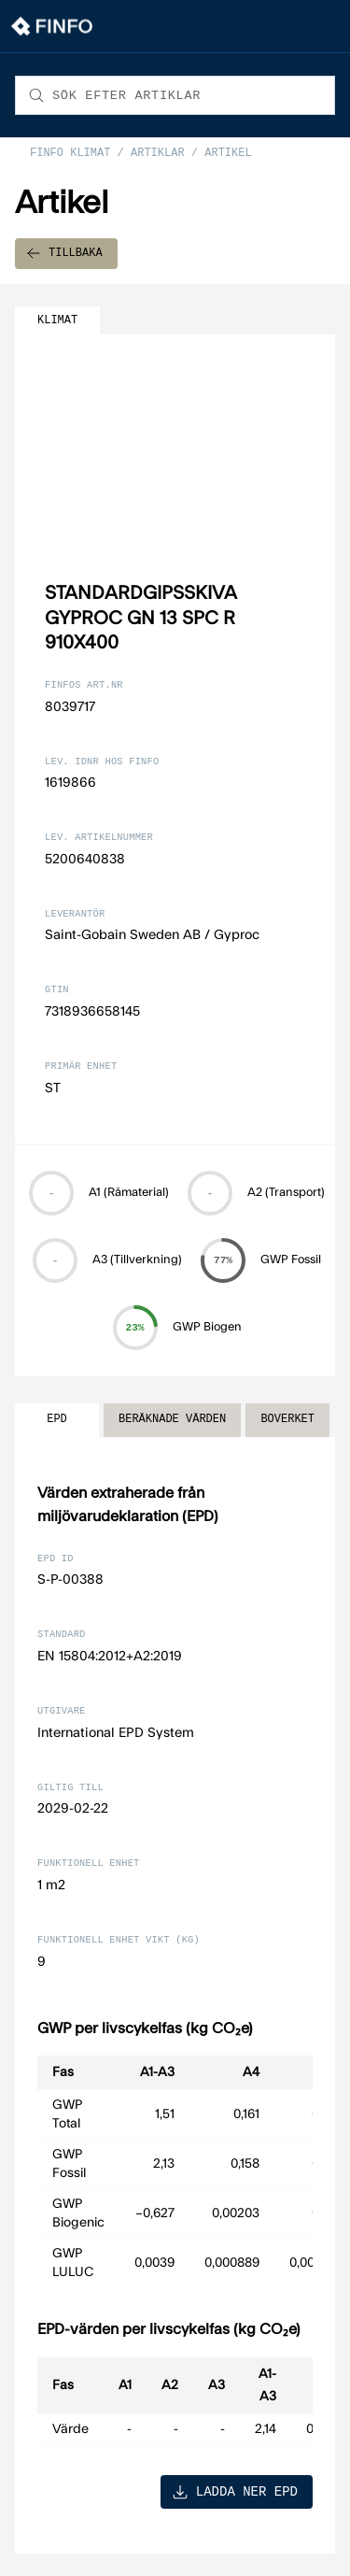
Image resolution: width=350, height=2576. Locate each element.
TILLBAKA (64, 254)
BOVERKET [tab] (287, 1420)
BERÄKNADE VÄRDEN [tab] (172, 1420)
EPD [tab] (57, 1420)
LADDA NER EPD (235, 2491)
